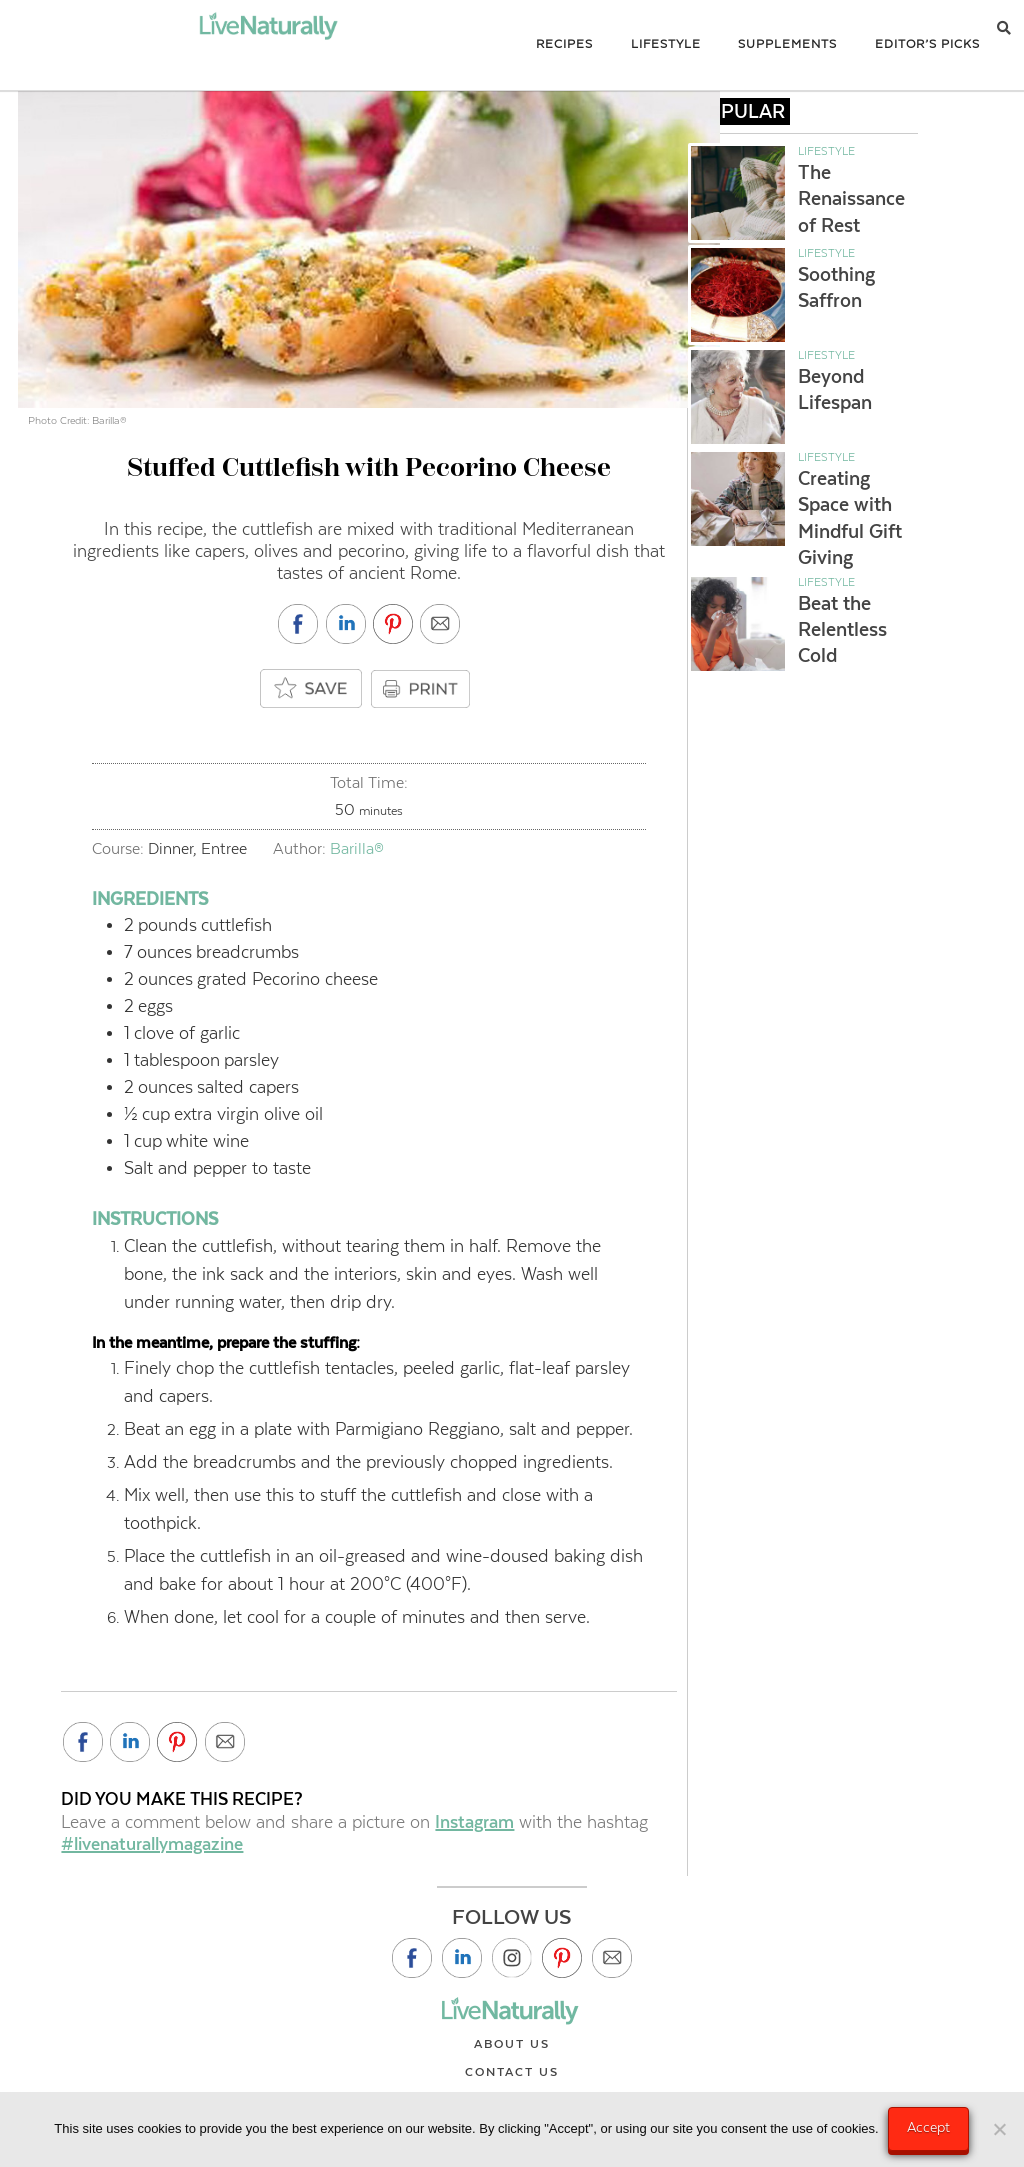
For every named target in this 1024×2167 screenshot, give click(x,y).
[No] (999, 2130)
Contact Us (512, 2072)
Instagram (474, 1822)
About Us (512, 2044)
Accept (929, 2127)
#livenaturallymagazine (152, 1844)
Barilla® (357, 848)
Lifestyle (826, 151)
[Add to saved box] (312, 689)
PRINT (423, 689)
